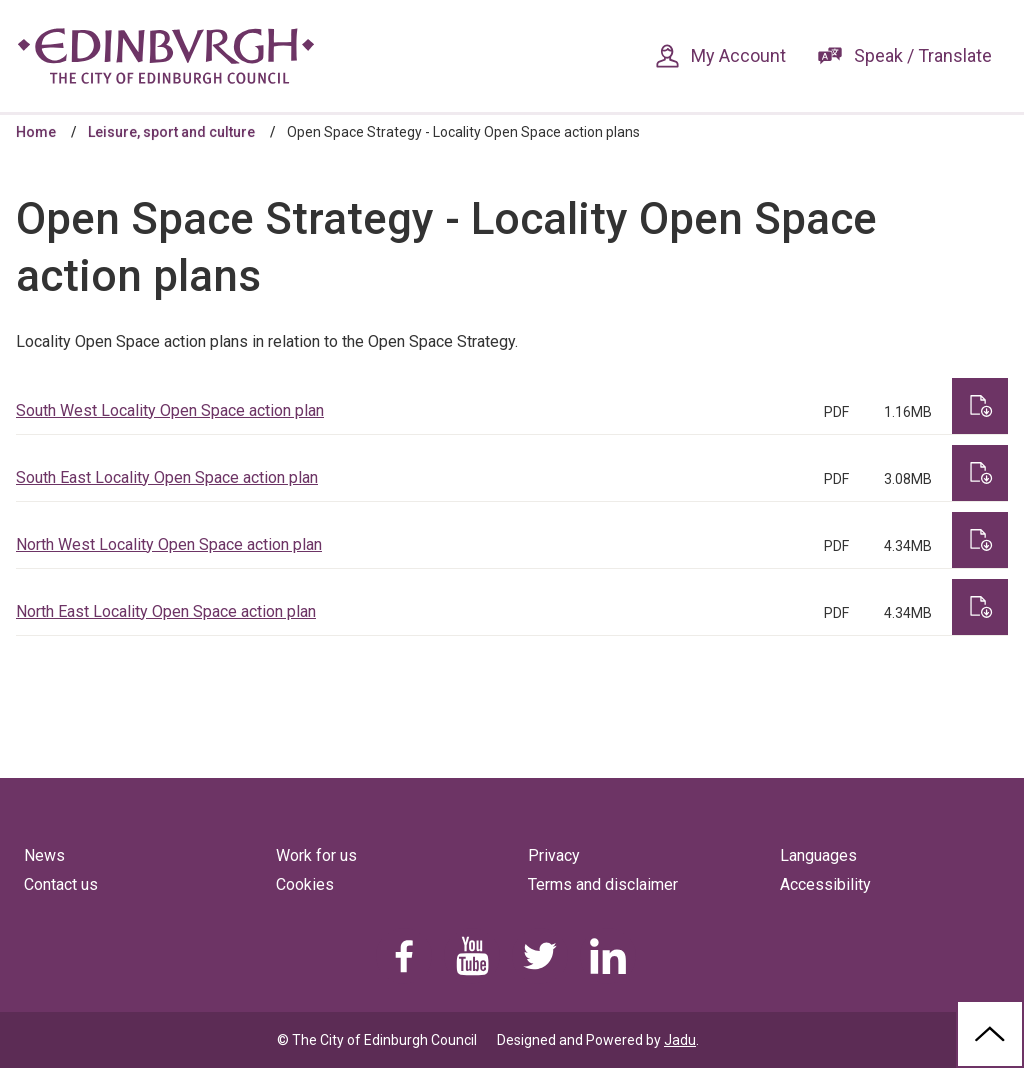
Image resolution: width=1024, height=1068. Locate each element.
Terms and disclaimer (603, 884)
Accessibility (825, 884)
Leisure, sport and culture (171, 132)
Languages (818, 855)
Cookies (305, 884)
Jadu (680, 1040)
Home (36, 132)
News (44, 855)
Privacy (554, 855)
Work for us (316, 855)
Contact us (61, 884)
